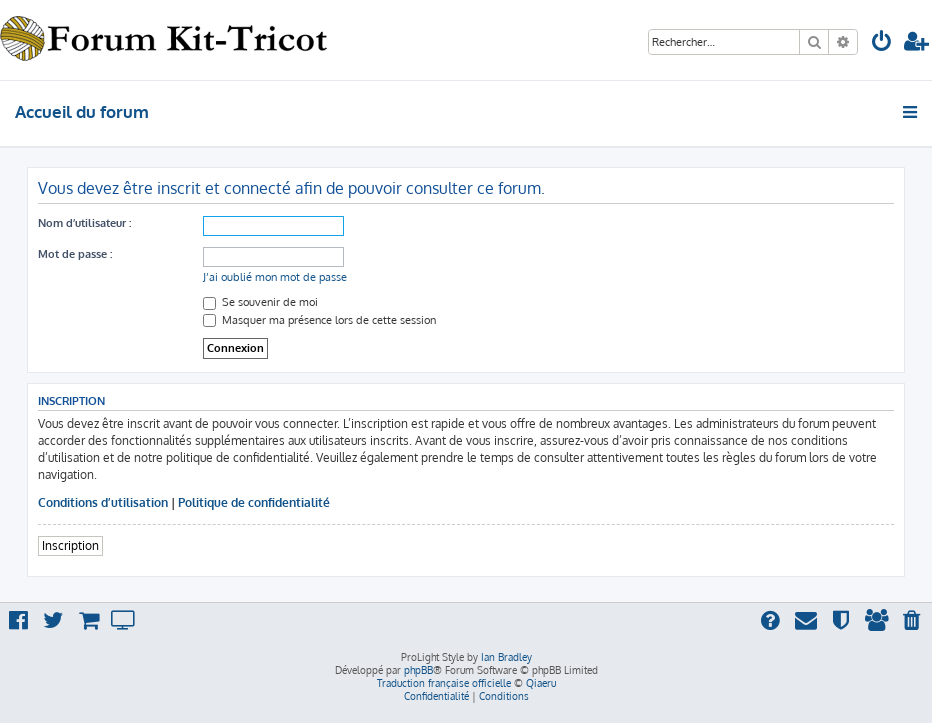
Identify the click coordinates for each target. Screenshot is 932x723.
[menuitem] (882, 43)
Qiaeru (541, 683)
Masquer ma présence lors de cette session (319, 320)
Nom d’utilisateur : (84, 223)
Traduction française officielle (444, 683)
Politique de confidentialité (254, 502)
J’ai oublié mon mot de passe (275, 277)
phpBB (418, 670)
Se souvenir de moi (260, 302)
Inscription (70, 545)
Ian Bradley (506, 657)
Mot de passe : (75, 254)
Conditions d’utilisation (103, 502)
